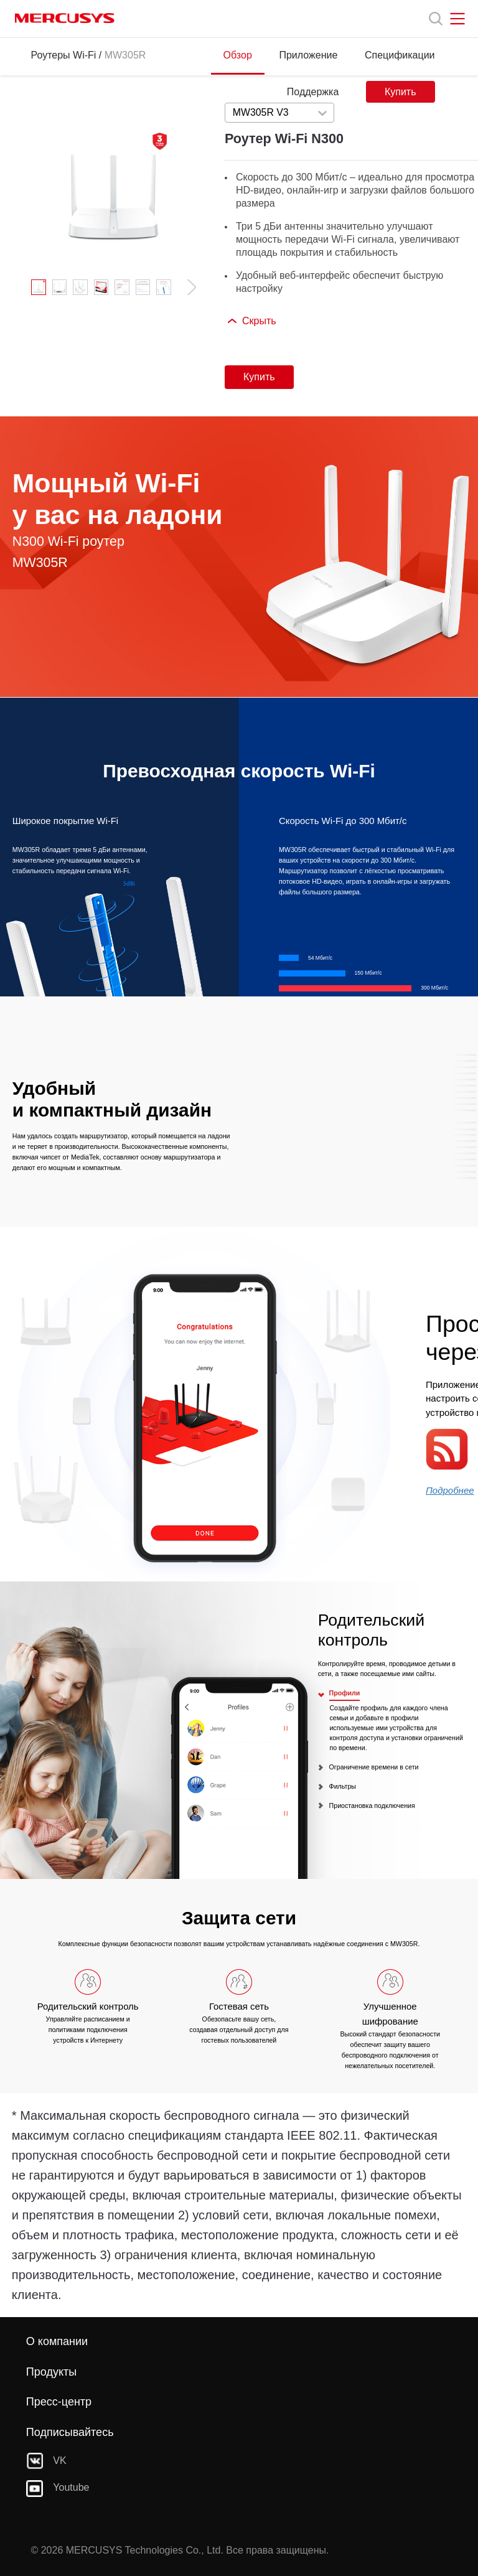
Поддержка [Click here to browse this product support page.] (313, 92)
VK (46, 2461)
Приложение (308, 55)
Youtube (58, 2488)
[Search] (435, 18)
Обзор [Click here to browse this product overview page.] (237, 55)
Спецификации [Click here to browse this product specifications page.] (400, 55)
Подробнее (450, 1490)
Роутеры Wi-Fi (63, 55)
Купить (400, 92)
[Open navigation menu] (457, 18)
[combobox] (279, 113)
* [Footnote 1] (14, 2115)
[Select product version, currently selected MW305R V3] (279, 113)
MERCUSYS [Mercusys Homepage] (65, 18)
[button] (186, 287)
